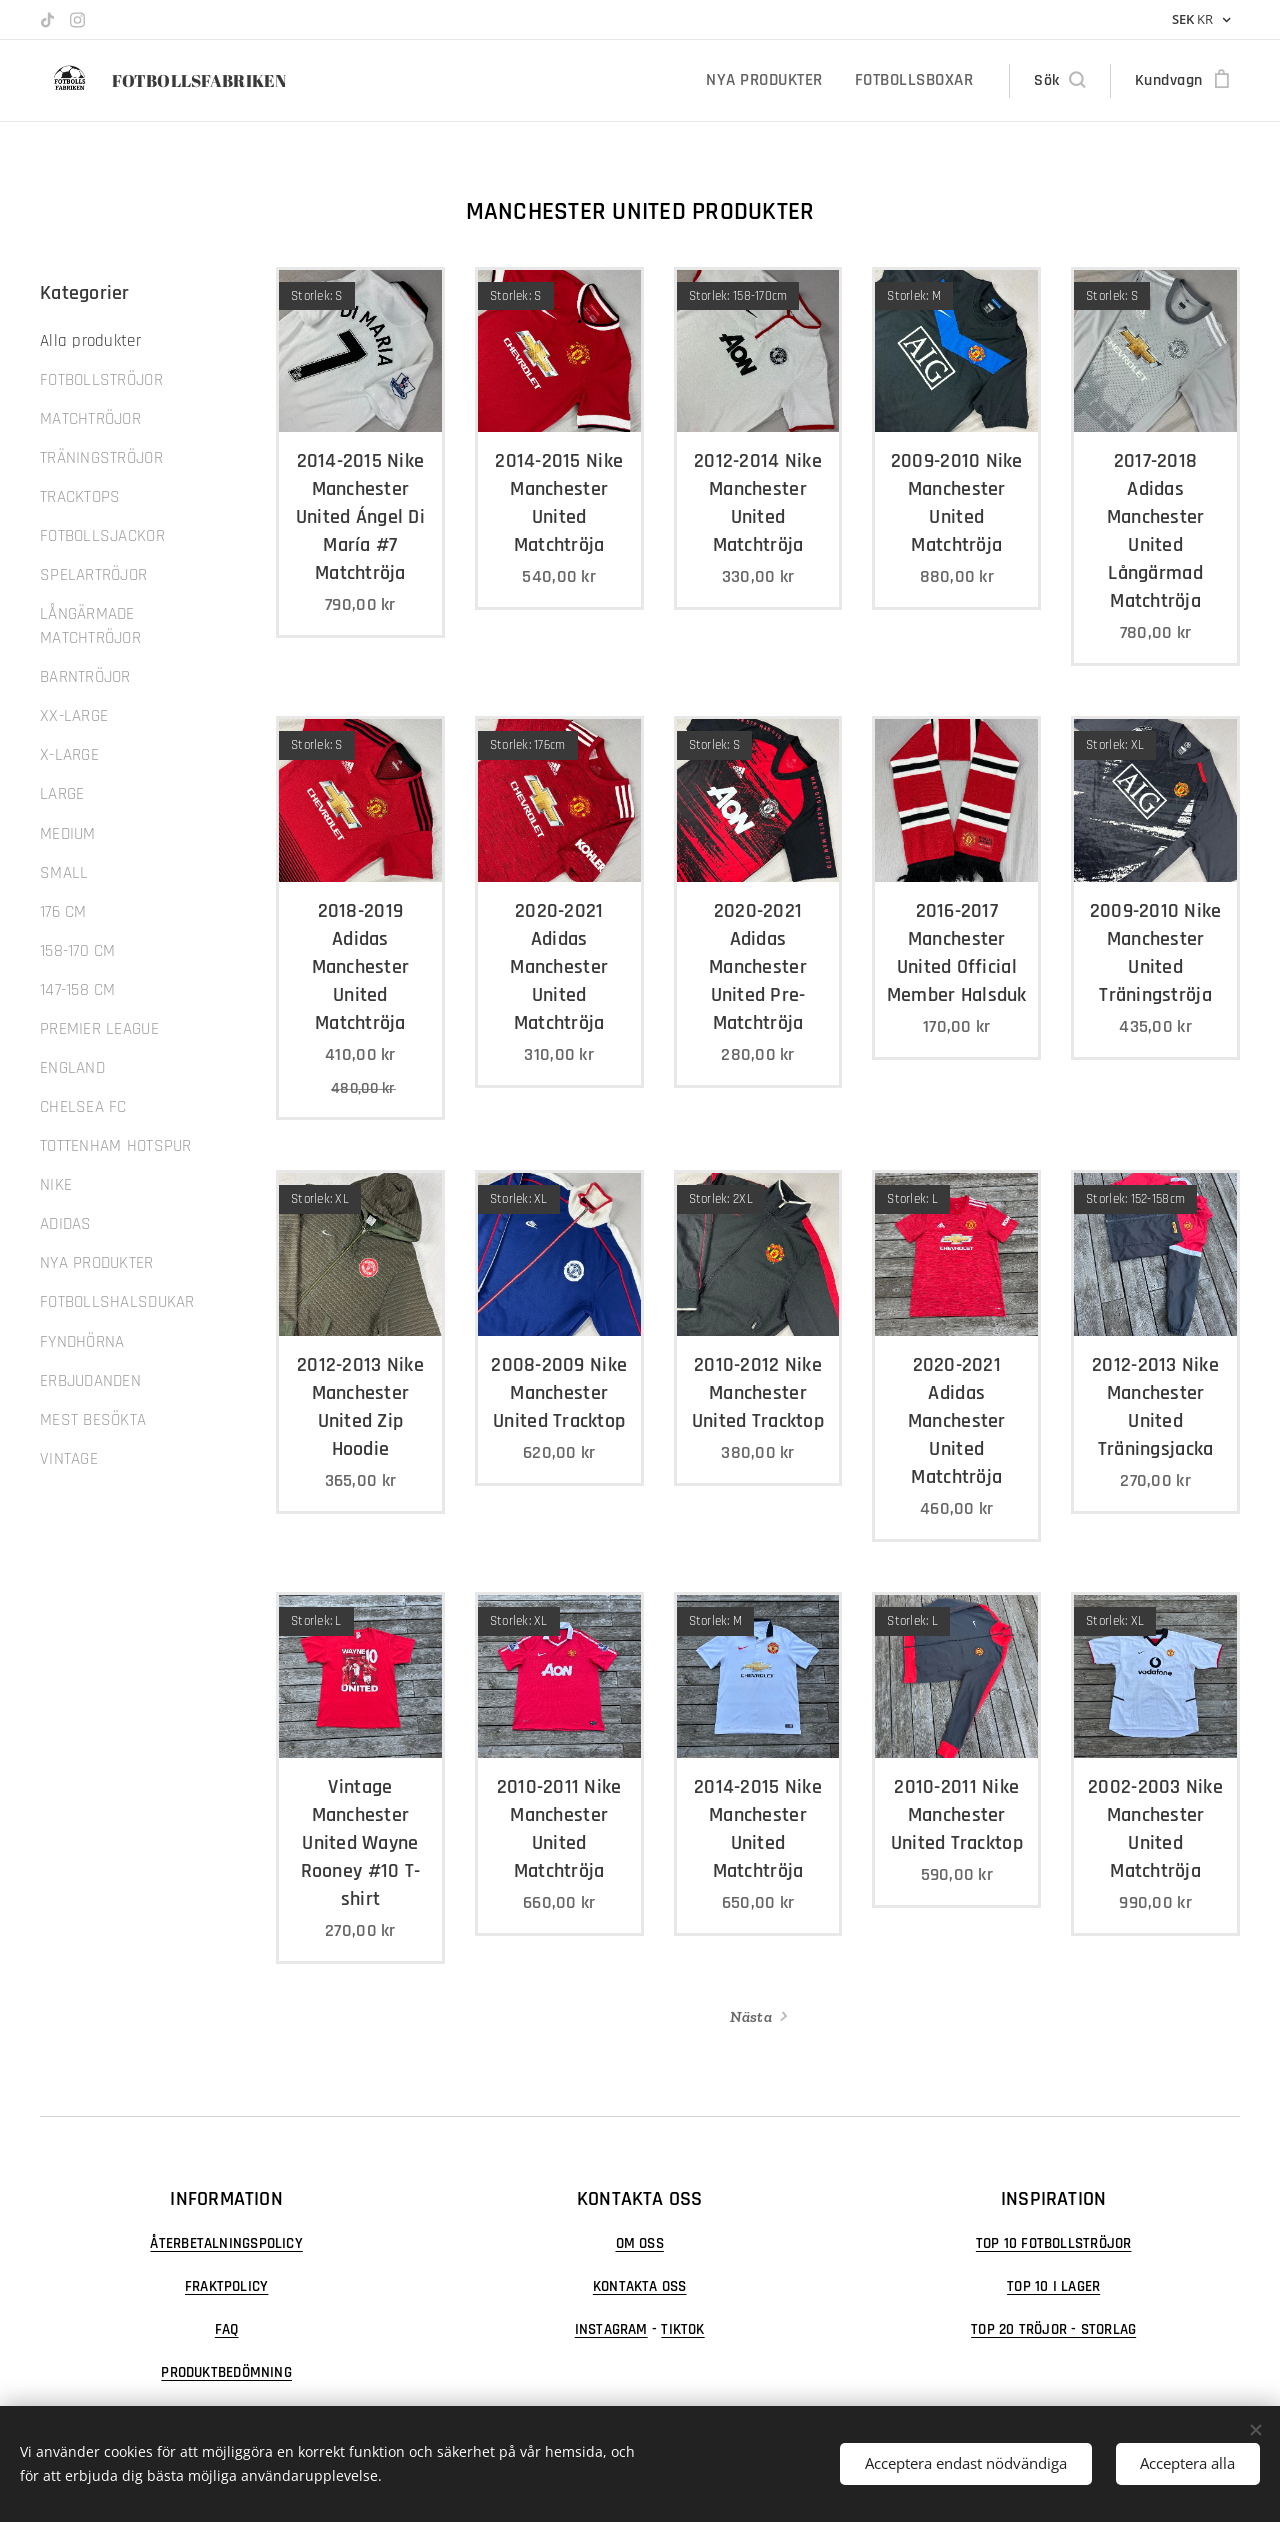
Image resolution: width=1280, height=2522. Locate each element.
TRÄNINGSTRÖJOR (101, 458)
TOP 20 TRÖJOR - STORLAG (1053, 2329)
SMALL (64, 873)
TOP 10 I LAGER (1053, 2286)
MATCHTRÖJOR (90, 419)
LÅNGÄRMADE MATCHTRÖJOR (90, 626)
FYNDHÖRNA (82, 1342)
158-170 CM (78, 951)
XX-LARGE (74, 716)
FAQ (227, 2329)
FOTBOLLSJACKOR (102, 536)
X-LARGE (69, 755)
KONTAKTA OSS (640, 2286)
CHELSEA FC (83, 1107)
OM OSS (640, 2243)
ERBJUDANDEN (90, 1381)
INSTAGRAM (611, 2329)
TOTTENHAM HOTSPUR (116, 1146)
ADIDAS (66, 1224)
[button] (1059, 81)
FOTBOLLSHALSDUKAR (117, 1302)
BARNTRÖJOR (85, 677)
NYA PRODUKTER (97, 1263)
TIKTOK (683, 2329)
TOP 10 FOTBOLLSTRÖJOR (1054, 2243)
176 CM (63, 912)
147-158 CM (78, 990)
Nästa (751, 2016)
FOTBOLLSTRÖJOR (101, 380)
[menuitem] (776, 81)
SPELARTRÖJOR (93, 575)
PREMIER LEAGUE (99, 1029)
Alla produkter (90, 341)
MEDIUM (68, 834)
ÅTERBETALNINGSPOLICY (226, 2243)
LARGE (62, 794)
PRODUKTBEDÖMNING (226, 2372)
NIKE (56, 1185)
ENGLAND (72, 1068)
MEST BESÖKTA (93, 1420)
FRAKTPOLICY (226, 2286)
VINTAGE (69, 1459)
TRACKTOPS (80, 497)
